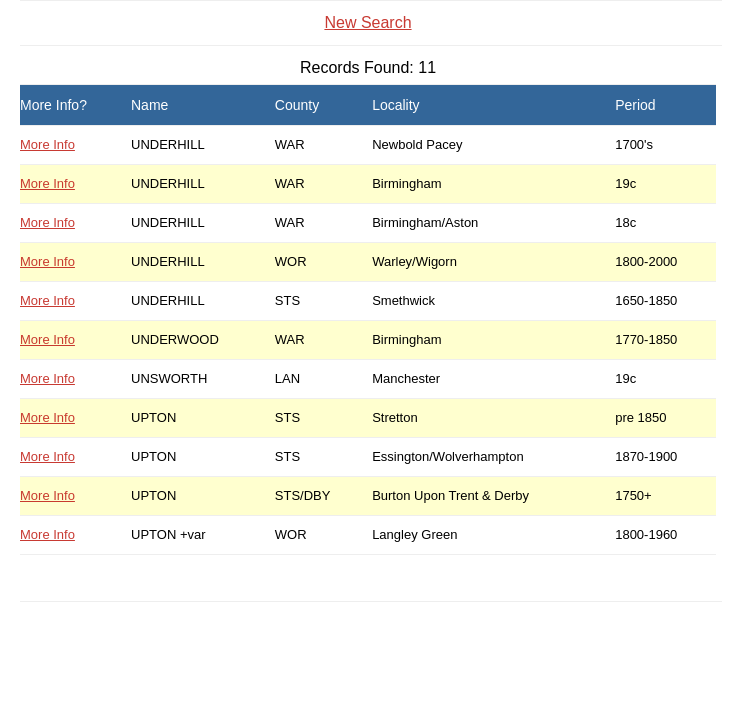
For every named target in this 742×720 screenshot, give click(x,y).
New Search (367, 22)
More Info (47, 144)
